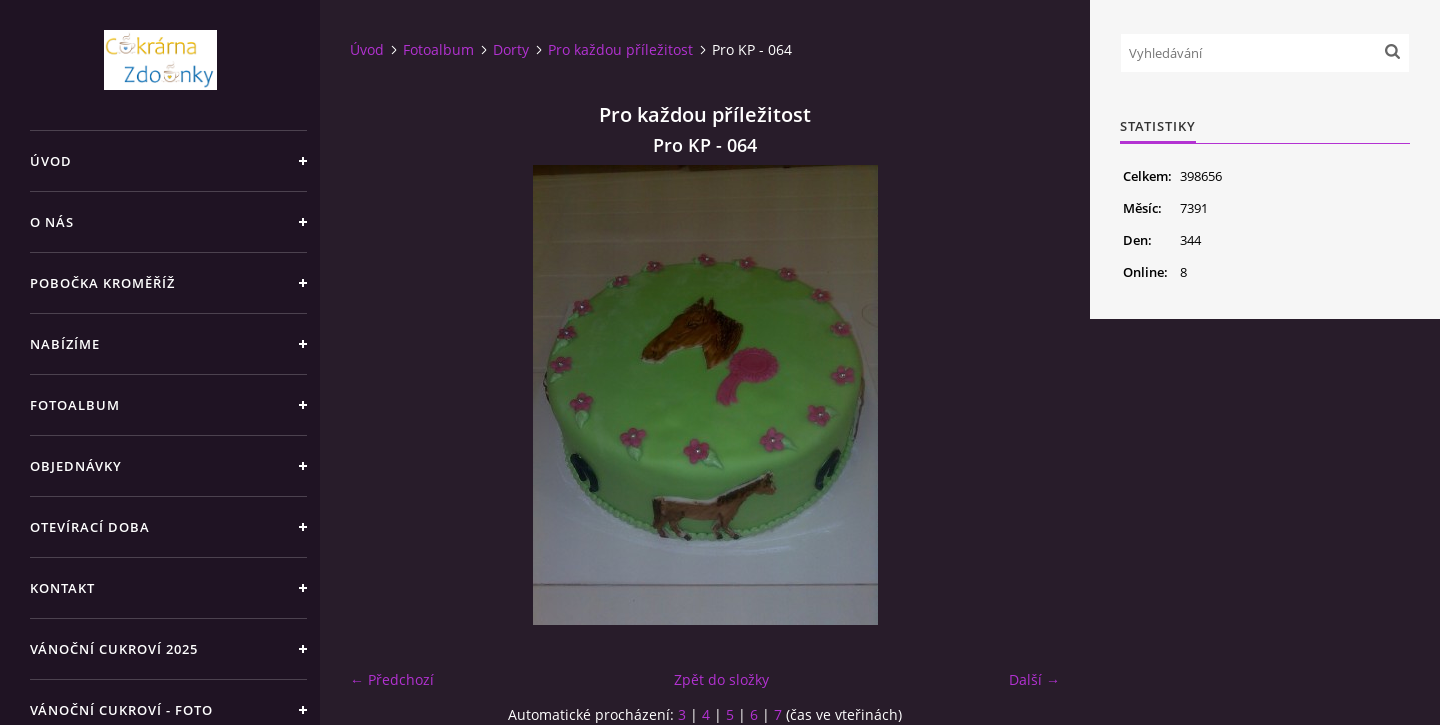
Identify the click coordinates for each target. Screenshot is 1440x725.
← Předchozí (392, 679)
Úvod (51, 161)
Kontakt (62, 588)
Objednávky (76, 466)
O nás (52, 222)
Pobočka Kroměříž (102, 283)
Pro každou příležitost (620, 49)
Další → (1034, 679)
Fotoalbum (75, 405)
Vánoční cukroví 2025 (114, 649)
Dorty (511, 49)
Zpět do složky (721, 679)
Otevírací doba (90, 527)
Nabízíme (65, 344)
